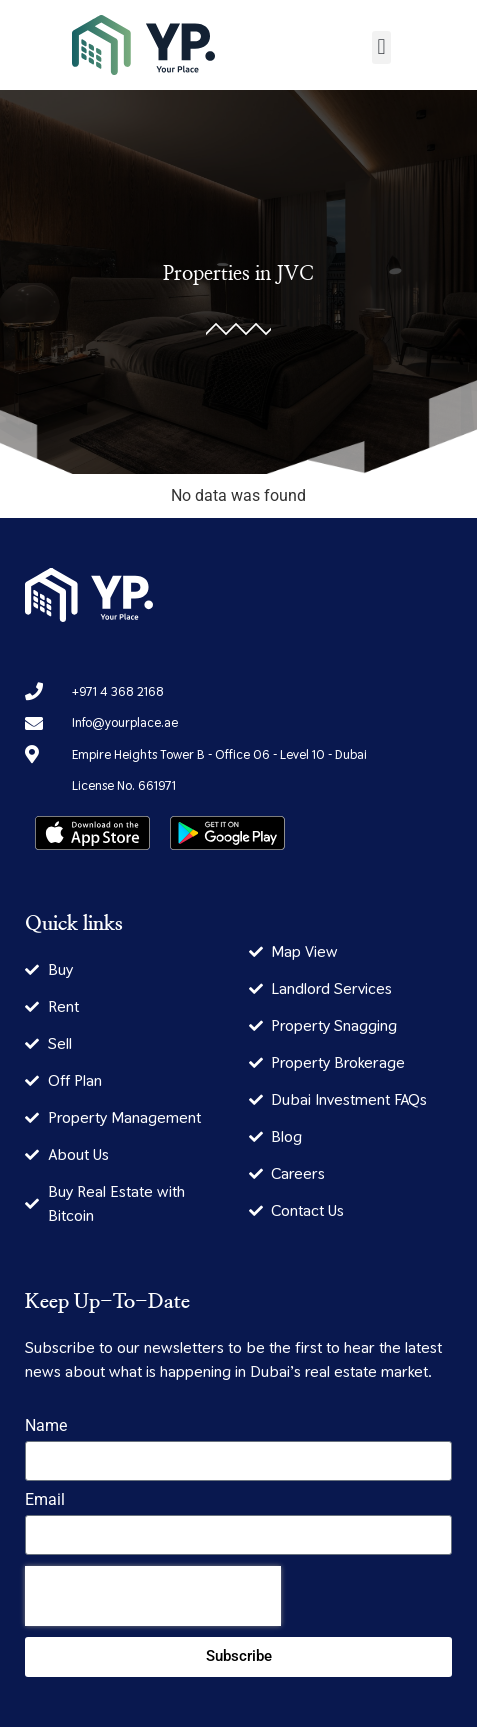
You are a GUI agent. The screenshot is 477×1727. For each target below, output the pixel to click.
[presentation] (153, 1596)
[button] (381, 47)
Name (46, 1426)
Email (45, 1500)
